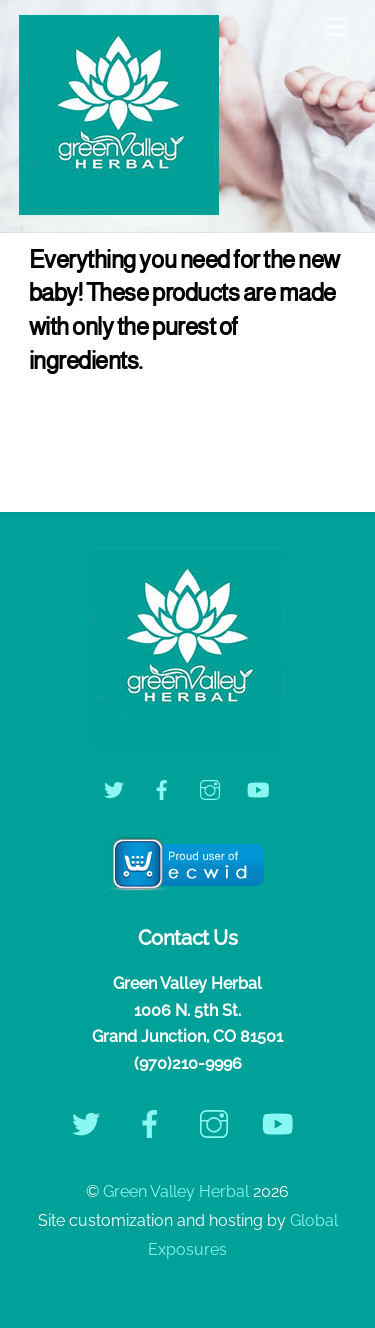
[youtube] (258, 788)
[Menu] (336, 27)
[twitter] (114, 788)
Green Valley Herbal (176, 1191)
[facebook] (162, 788)
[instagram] (210, 788)
